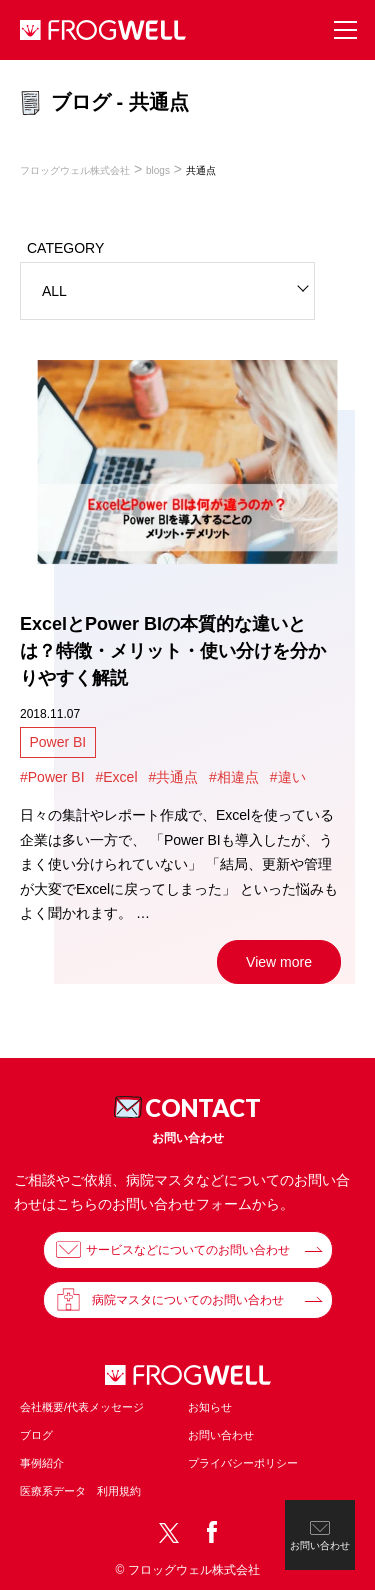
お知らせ (210, 1407)
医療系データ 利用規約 (80, 1491)
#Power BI (52, 777)
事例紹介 (42, 1463)
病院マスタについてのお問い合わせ (188, 1300)
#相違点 (234, 777)
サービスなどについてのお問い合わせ (188, 1250)
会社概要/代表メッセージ (82, 1407)
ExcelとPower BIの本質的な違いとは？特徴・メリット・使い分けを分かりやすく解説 (173, 651)
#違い (288, 777)
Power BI (57, 742)
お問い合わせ (221, 1435)
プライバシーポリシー (243, 1463)
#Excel (116, 777)
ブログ (36, 1435)
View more (279, 962)
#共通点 (173, 777)
